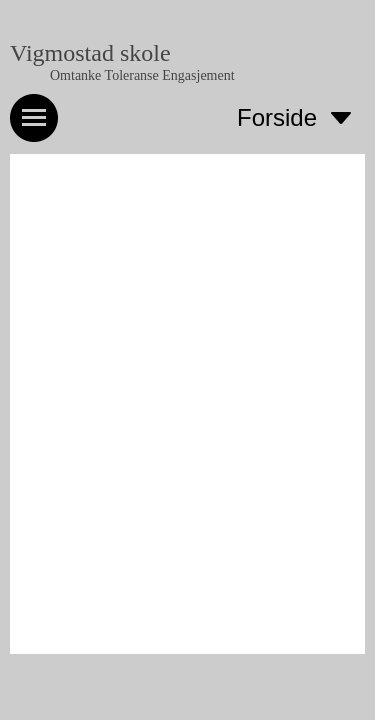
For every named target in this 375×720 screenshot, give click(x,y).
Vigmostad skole (90, 53)
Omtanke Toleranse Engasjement (142, 75)
